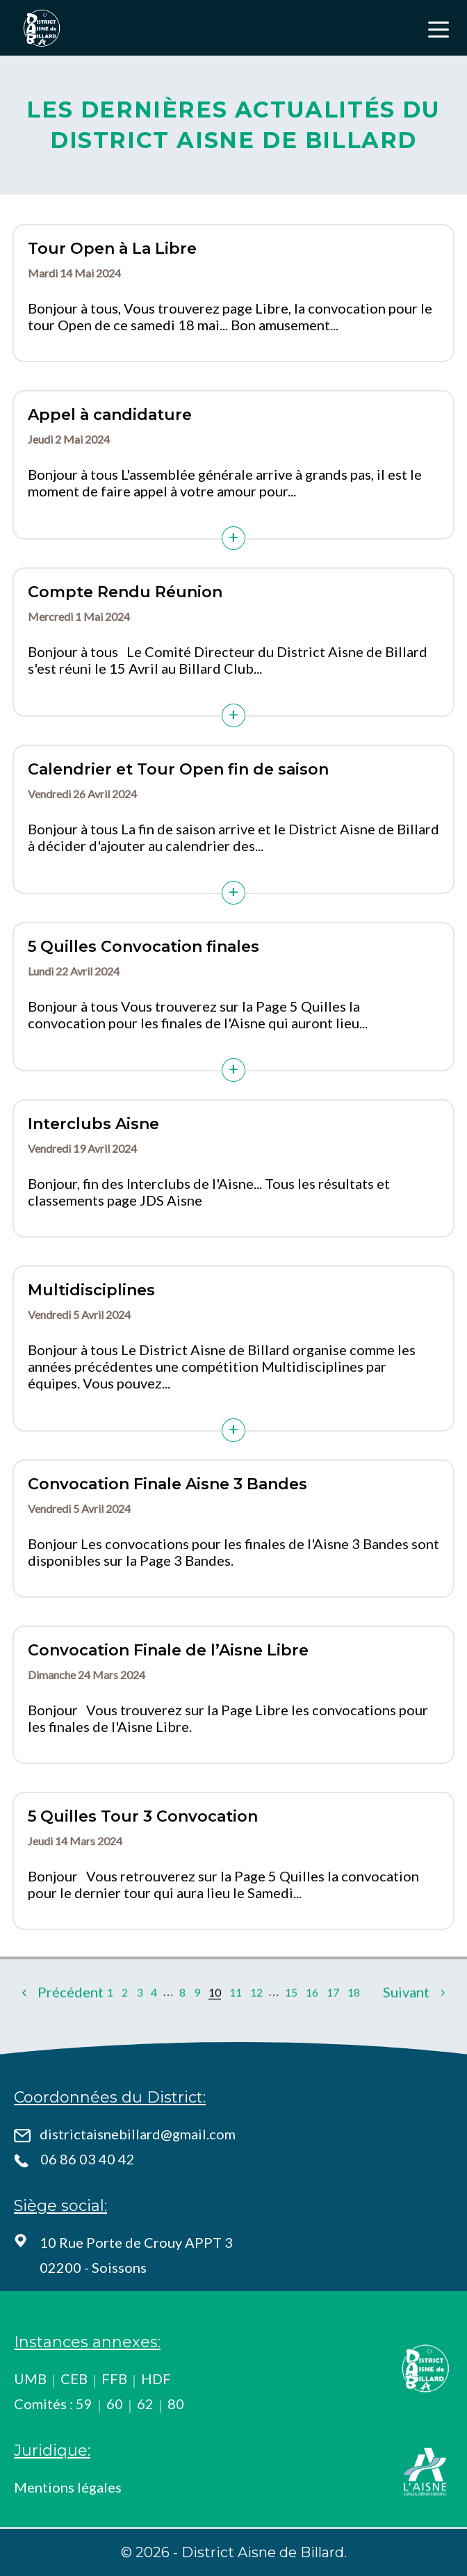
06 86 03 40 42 (87, 2158)
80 (175, 2403)
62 (145, 2403)
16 (312, 2032)
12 (256, 2032)
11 (235, 2032)
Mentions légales (68, 2487)
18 (353, 2032)
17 (333, 2032)
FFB (114, 2378)
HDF (156, 2378)
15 (291, 2032)
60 (114, 2403)
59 (84, 2403)
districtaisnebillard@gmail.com (138, 2133)
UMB (30, 2378)
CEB (74, 2378)
